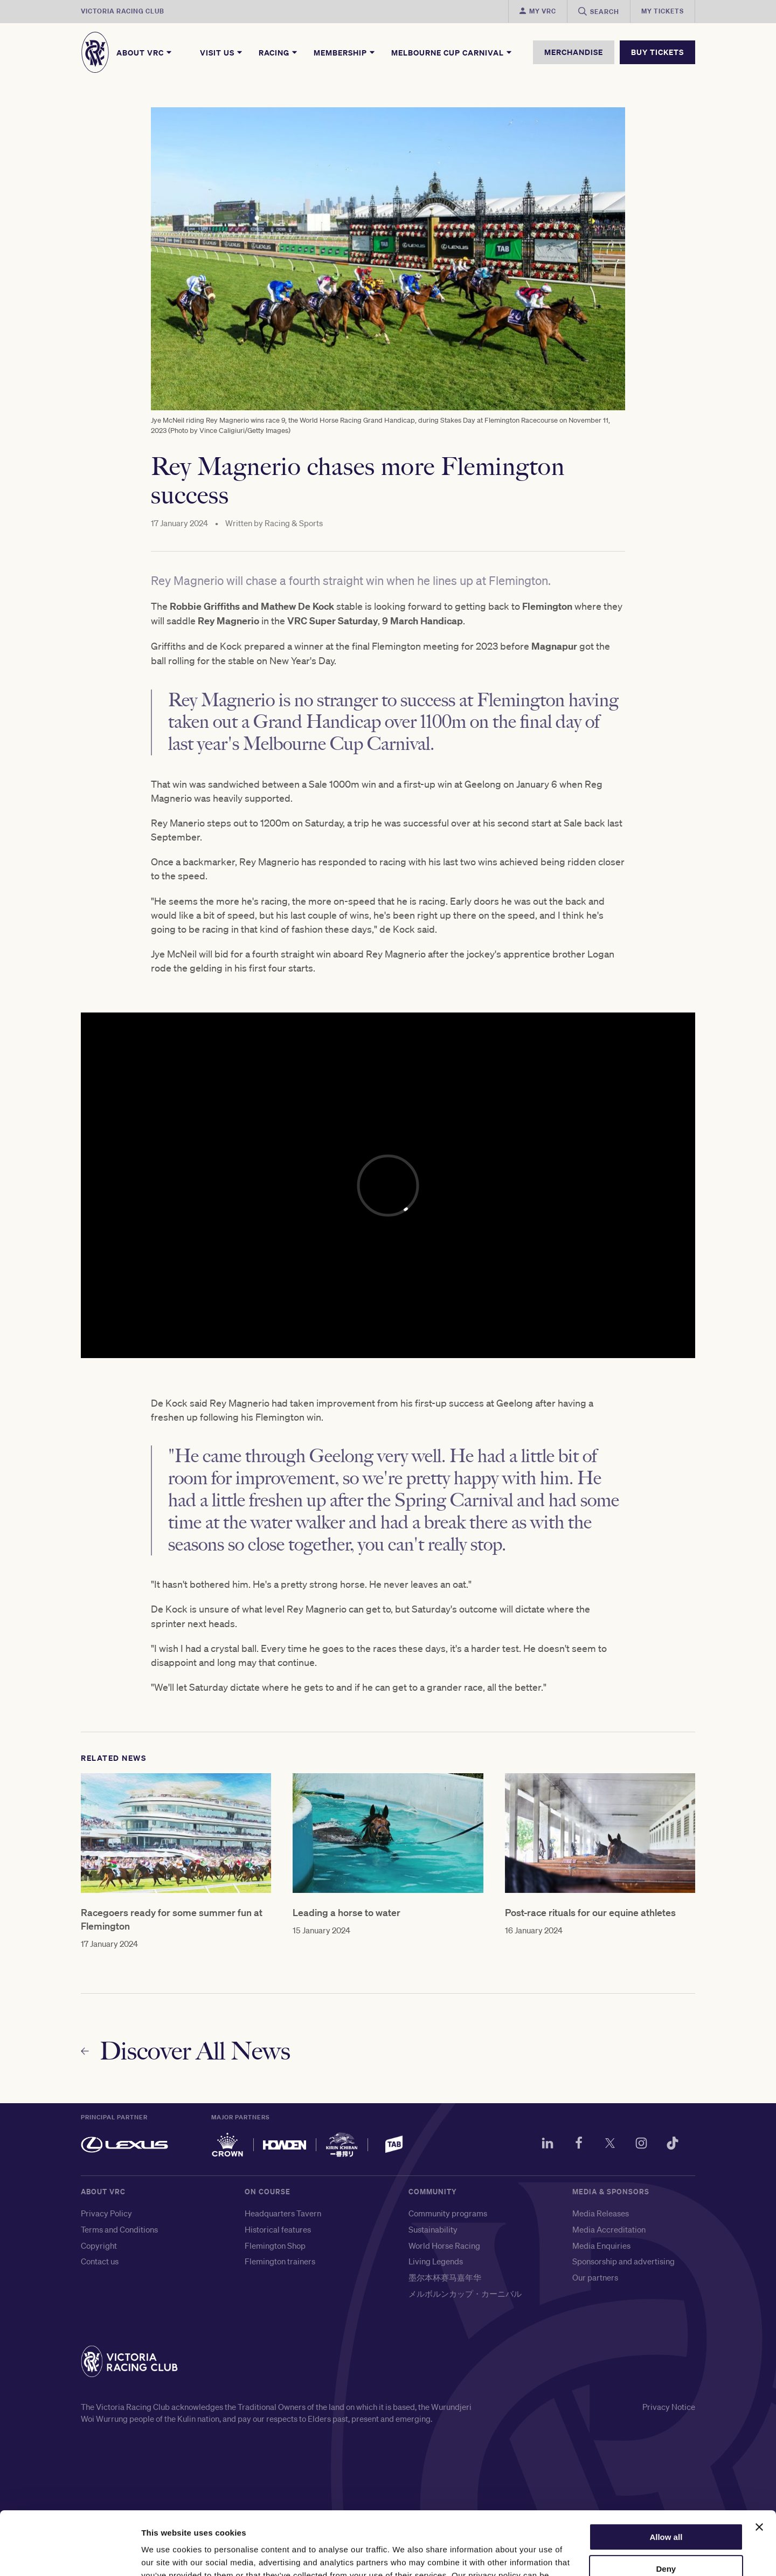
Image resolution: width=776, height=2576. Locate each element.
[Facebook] (578, 2145)
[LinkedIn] (547, 2145)
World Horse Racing (444, 2245)
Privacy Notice (668, 2406)
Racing (279, 52)
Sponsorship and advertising (623, 2261)
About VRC (144, 52)
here (179, 2525)
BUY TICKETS (657, 52)
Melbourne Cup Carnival (452, 52)
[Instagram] (641, 2145)
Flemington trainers (280, 2261)
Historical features (278, 2229)
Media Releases (600, 2213)
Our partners (595, 2277)
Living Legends (435, 2261)
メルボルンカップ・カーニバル (465, 2293)
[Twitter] (610, 2145)
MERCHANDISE (573, 52)
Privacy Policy (106, 2213)
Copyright (99, 2245)
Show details (166, 2554)
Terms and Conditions (119, 2229)
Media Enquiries (601, 2245)
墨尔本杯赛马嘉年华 (444, 2277)
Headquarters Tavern (283, 2213)
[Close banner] (759, 2464)
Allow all (665, 2473)
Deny (666, 2505)
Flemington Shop (275, 2245)
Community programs (447, 2213)
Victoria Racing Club (122, 11)
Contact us (100, 2261)
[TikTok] (672, 2145)
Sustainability (433, 2229)
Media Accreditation (609, 2229)
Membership (345, 52)
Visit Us (222, 52)
